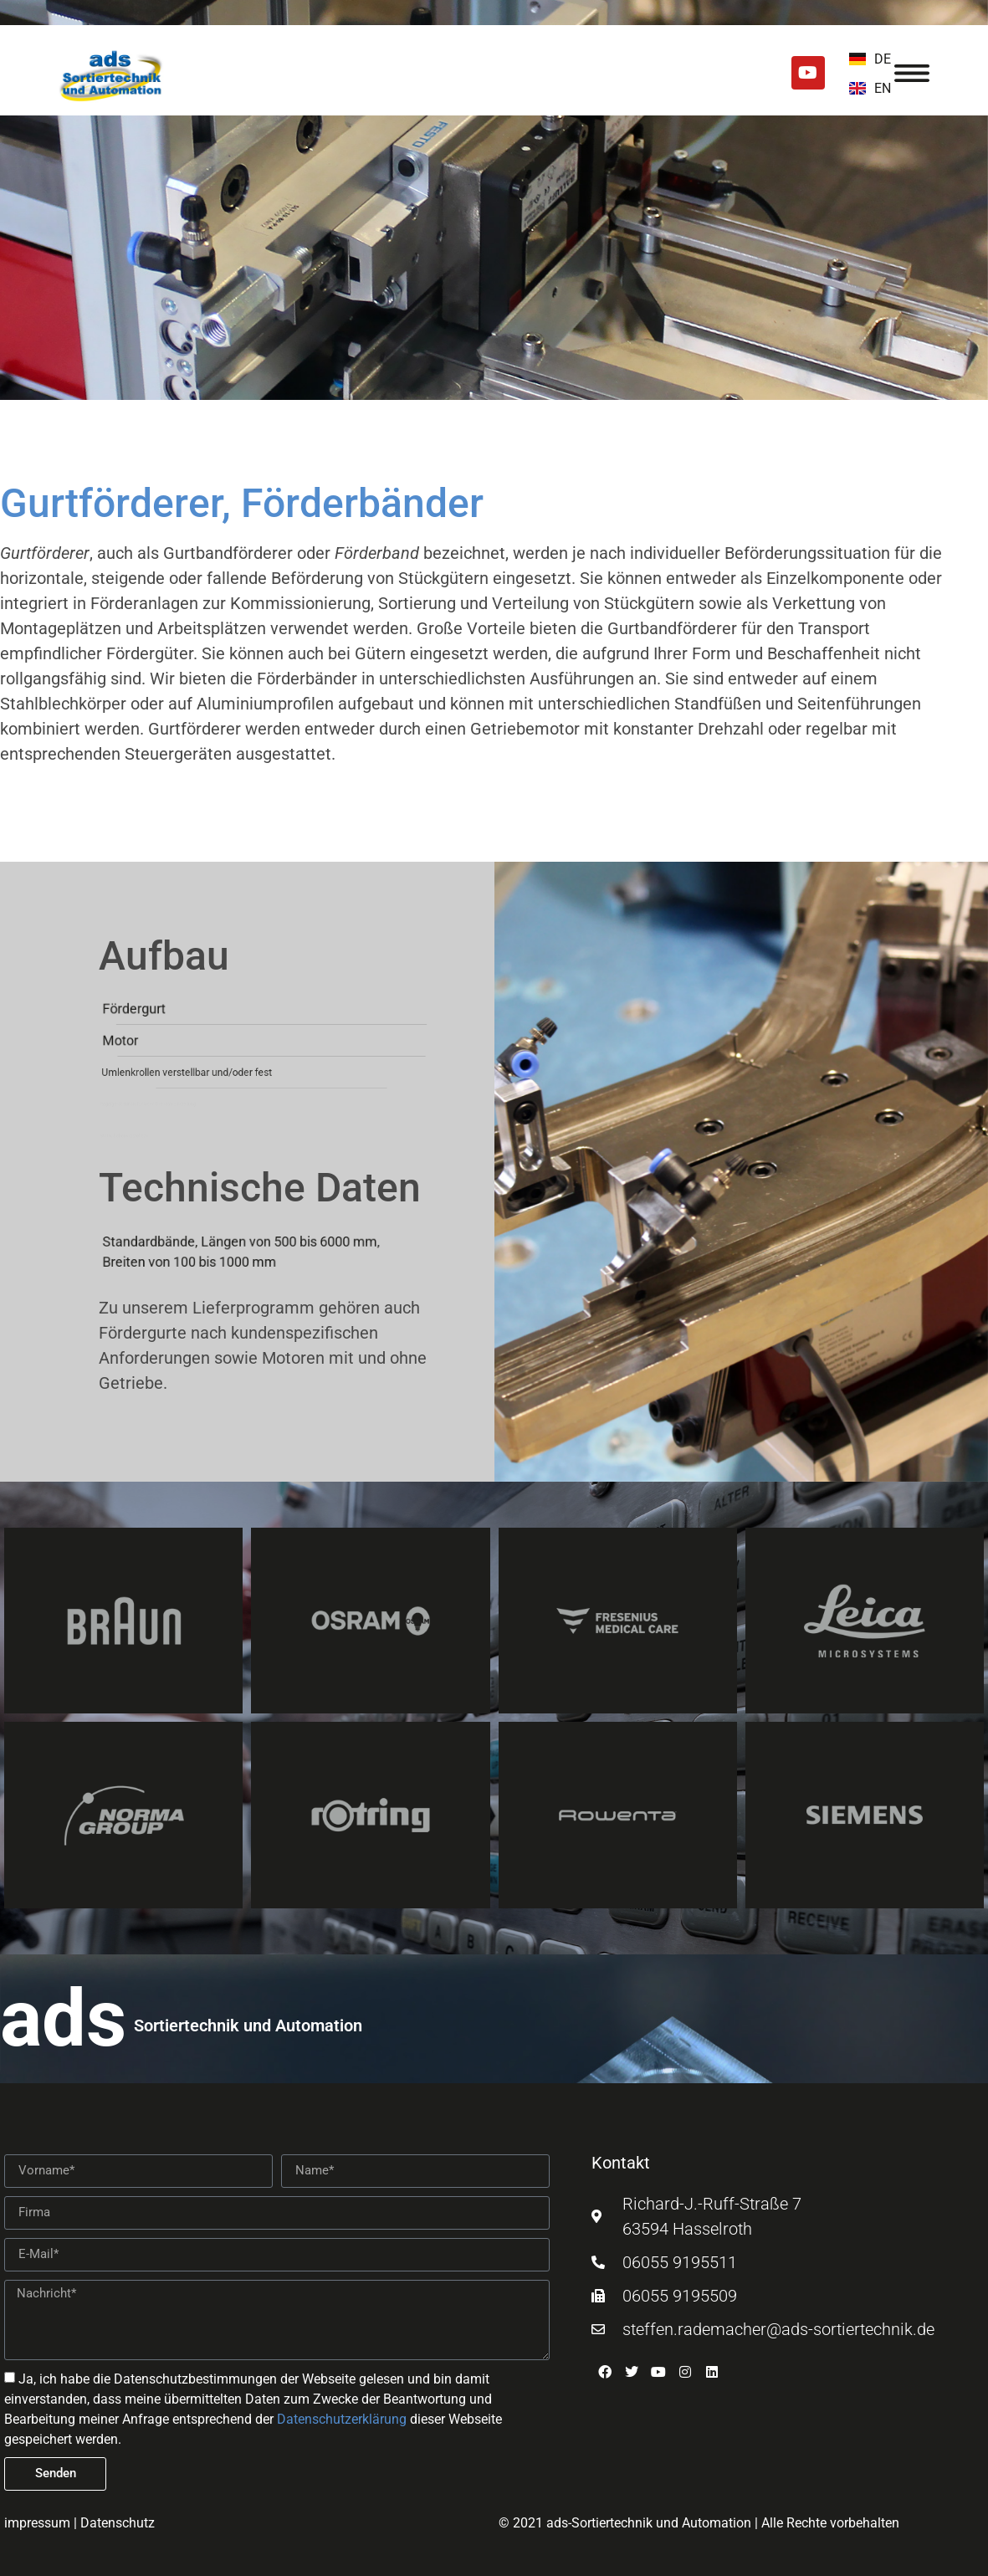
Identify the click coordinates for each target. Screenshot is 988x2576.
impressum (37, 2523)
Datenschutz (117, 2523)
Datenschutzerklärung (342, 2419)
